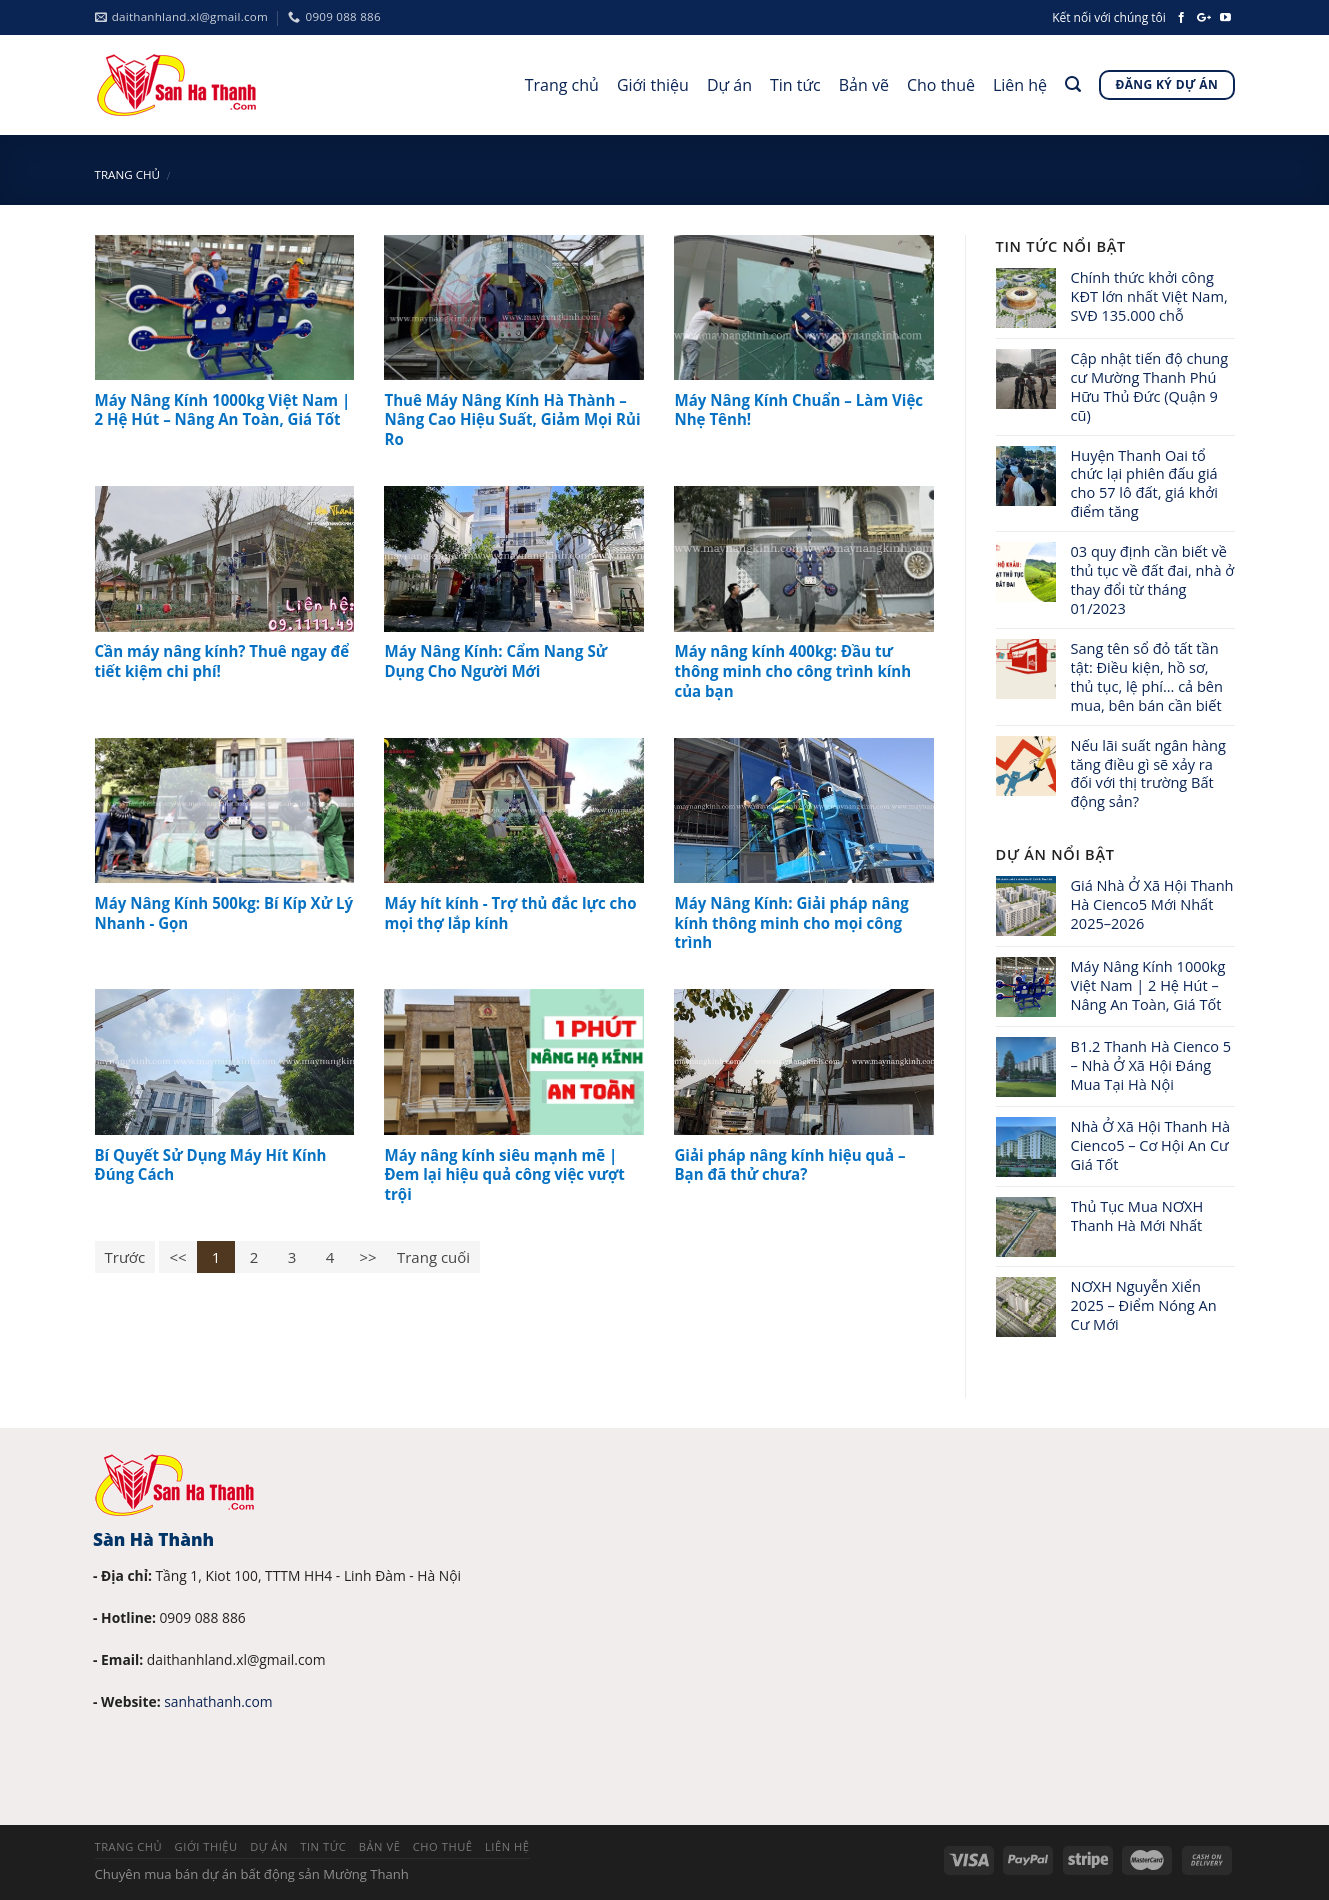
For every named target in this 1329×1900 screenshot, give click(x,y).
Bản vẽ (864, 85)
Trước (125, 1257)
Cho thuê (941, 85)
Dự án (729, 85)
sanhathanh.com (218, 1701)
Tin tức (795, 85)
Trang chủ (562, 85)
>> (367, 1257)
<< (177, 1257)
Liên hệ (1020, 85)
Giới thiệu (653, 85)
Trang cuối (433, 1257)
